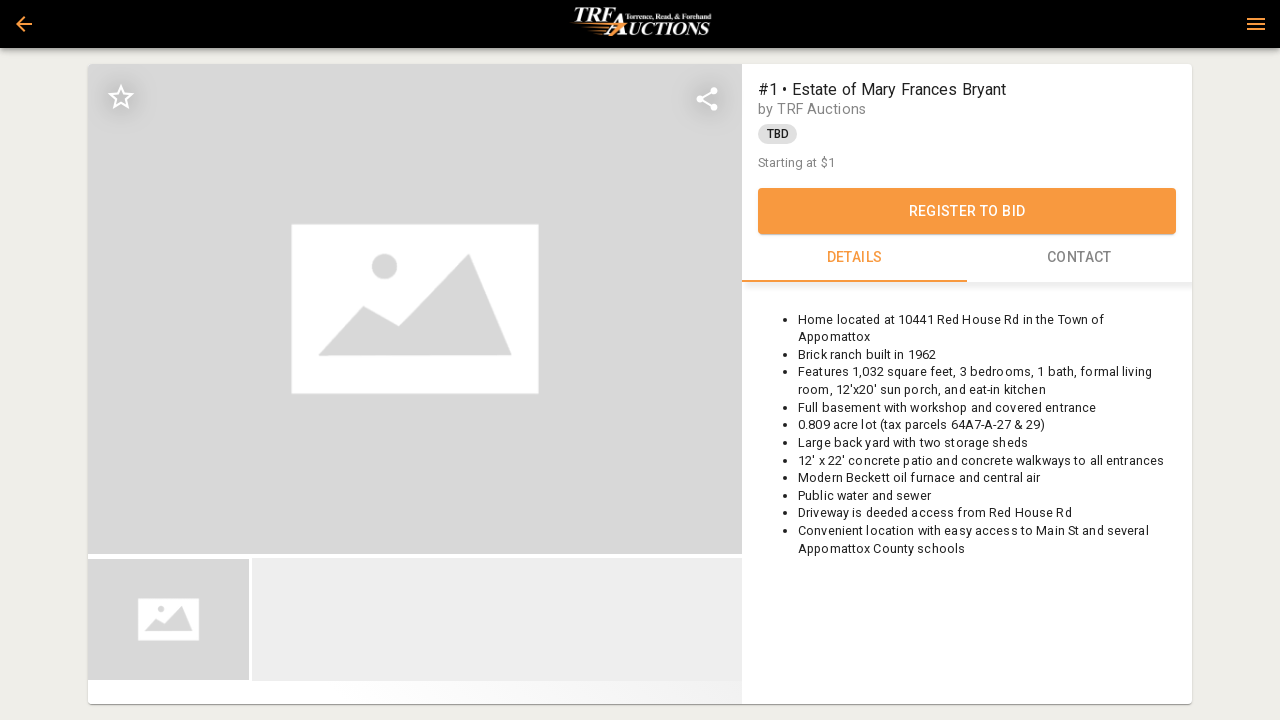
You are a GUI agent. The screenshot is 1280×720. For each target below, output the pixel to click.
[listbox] (415, 309)
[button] (24, 24)
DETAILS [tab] (854, 258)
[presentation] (640, 24)
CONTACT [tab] (1079, 258)
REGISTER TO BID (967, 211)
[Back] (24, 24)
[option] (415, 309)
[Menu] (1256, 24)
